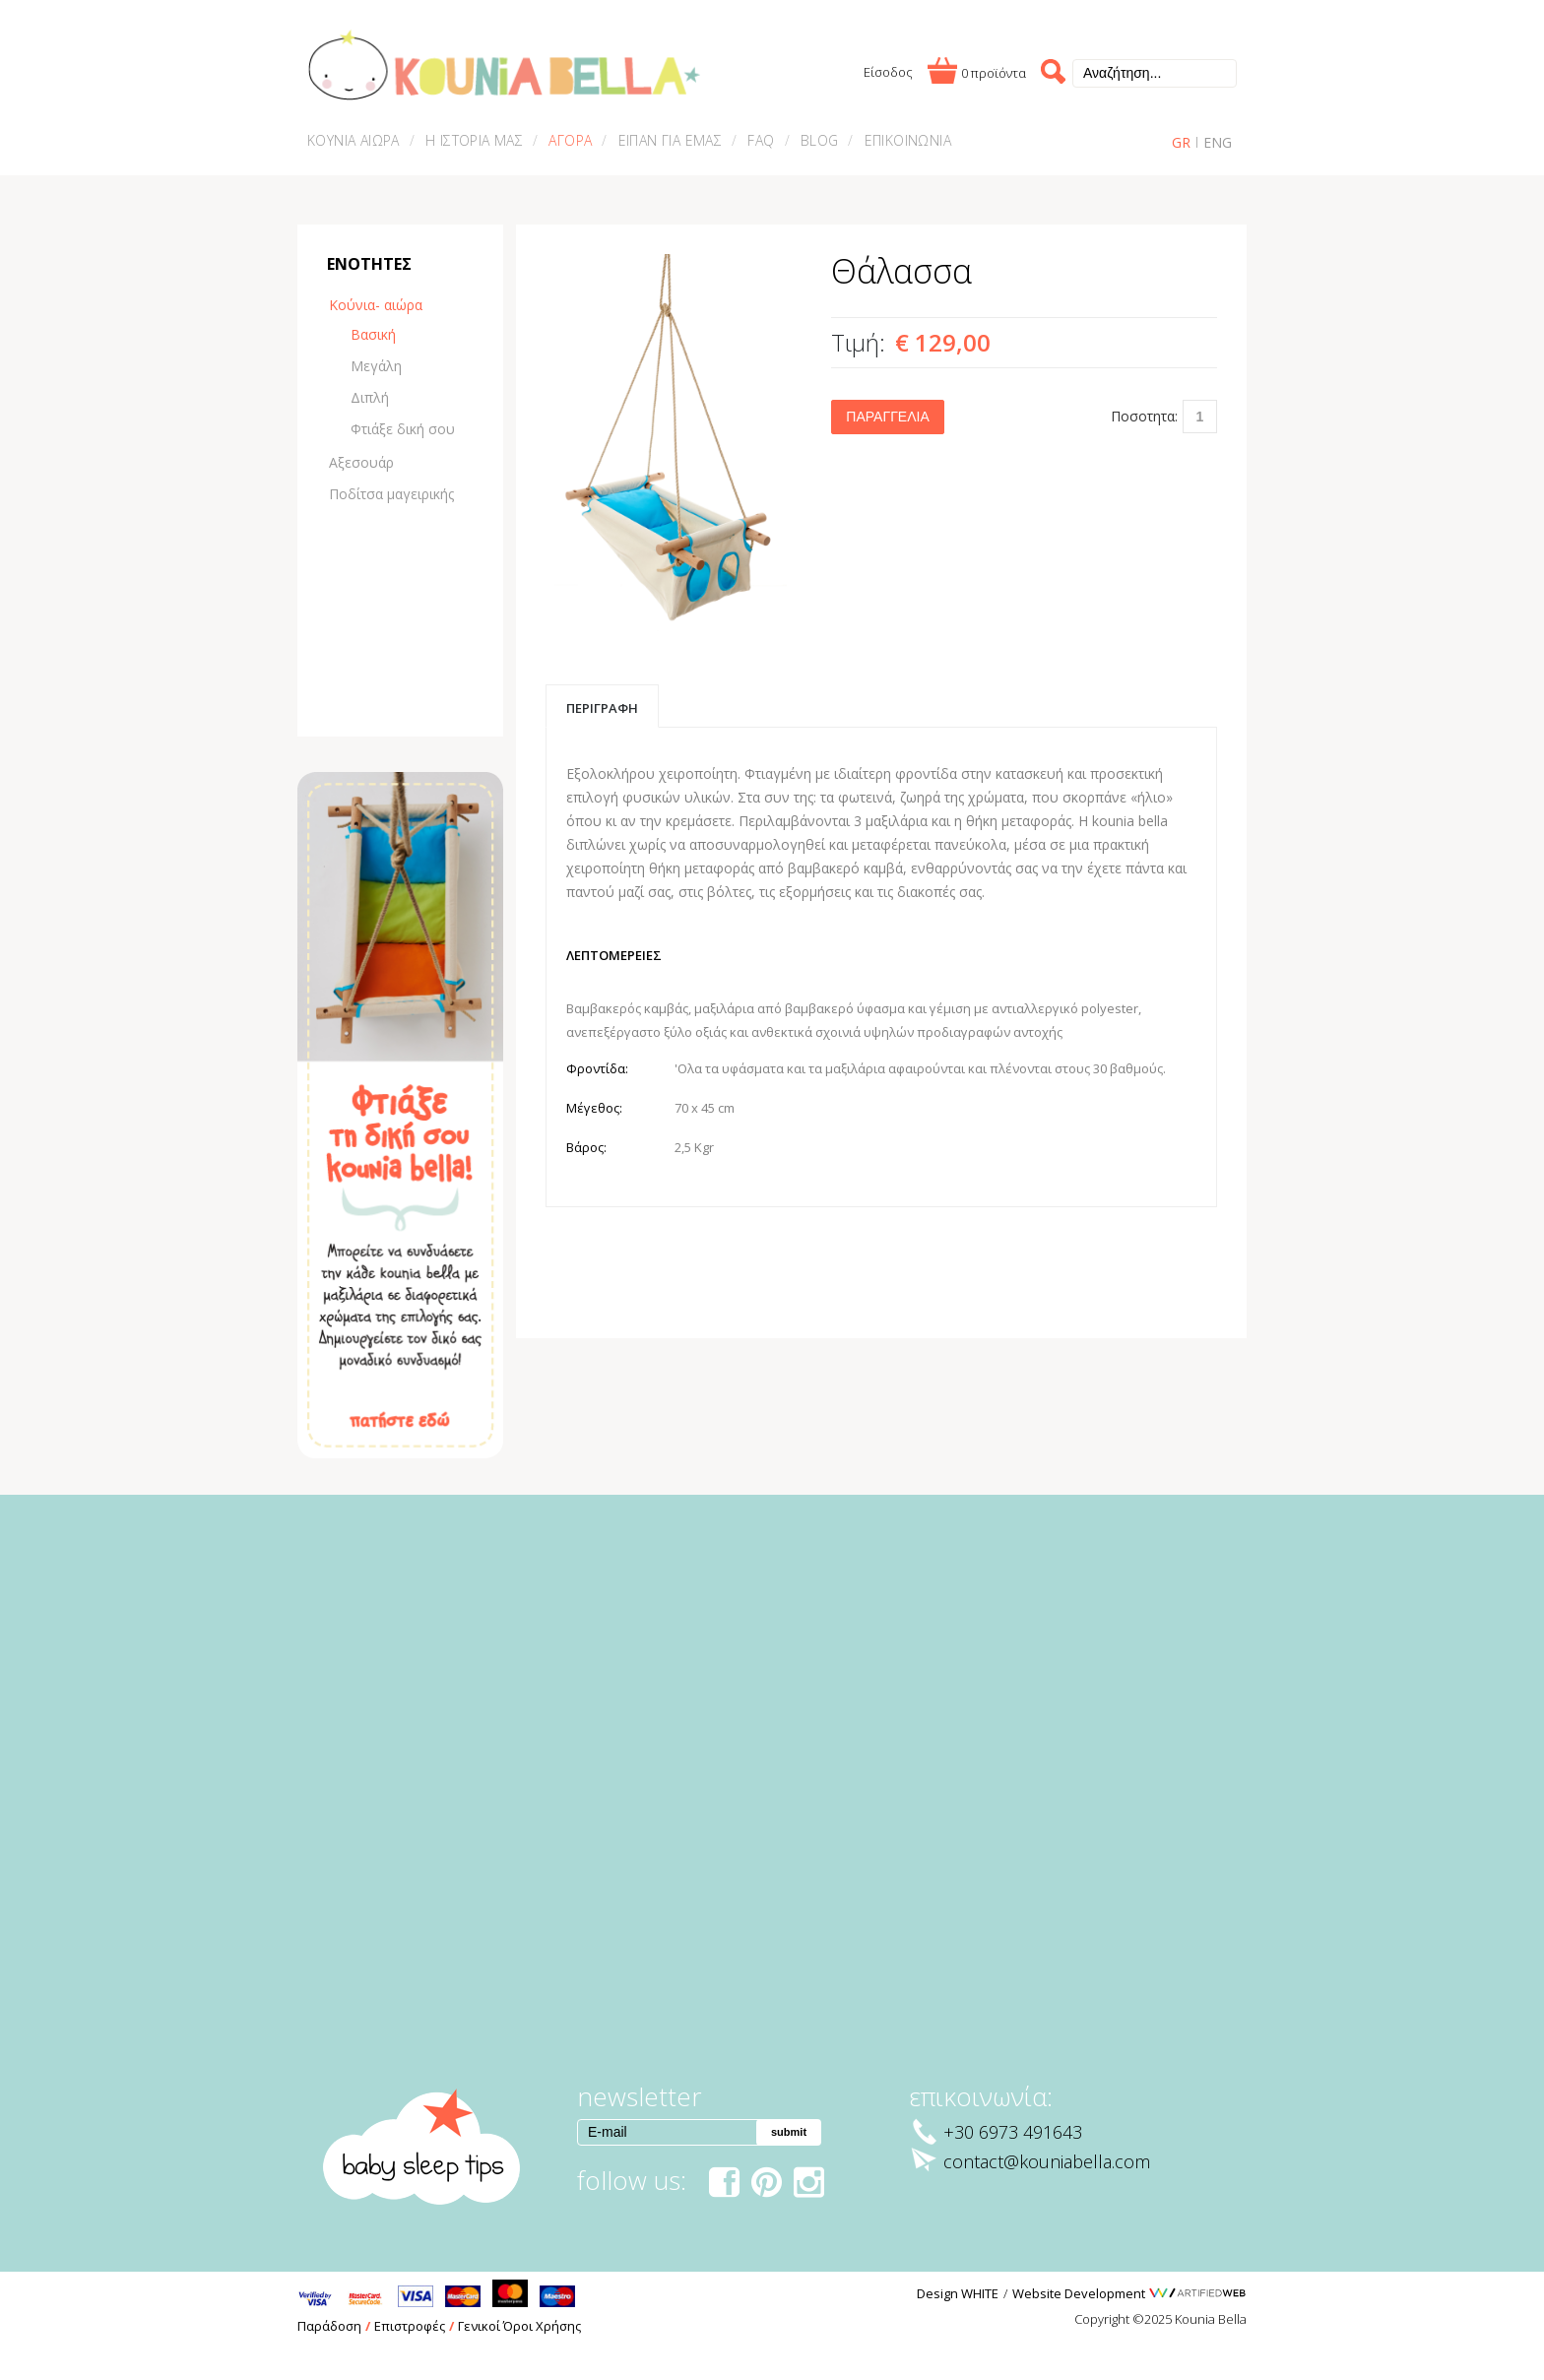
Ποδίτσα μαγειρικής (391, 493)
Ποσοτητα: (1144, 416)
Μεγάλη (376, 365)
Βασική (373, 334)
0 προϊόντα (993, 73)
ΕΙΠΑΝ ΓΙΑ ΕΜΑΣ (670, 140)
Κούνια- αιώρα (375, 304)
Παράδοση (329, 2326)
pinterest (764, 2185)
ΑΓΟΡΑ (570, 140)
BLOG (820, 140)
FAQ (760, 140)
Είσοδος (888, 72)
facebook (722, 2185)
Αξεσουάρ (361, 462)
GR (1181, 142)
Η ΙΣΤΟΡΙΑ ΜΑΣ (474, 140)
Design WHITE (957, 2293)
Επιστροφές (409, 2326)
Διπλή (370, 397)
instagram (807, 2185)
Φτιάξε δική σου (403, 428)
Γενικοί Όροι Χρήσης (519, 2326)
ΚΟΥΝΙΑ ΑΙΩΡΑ (353, 140)
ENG (1217, 142)
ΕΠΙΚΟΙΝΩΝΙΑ (908, 140)
